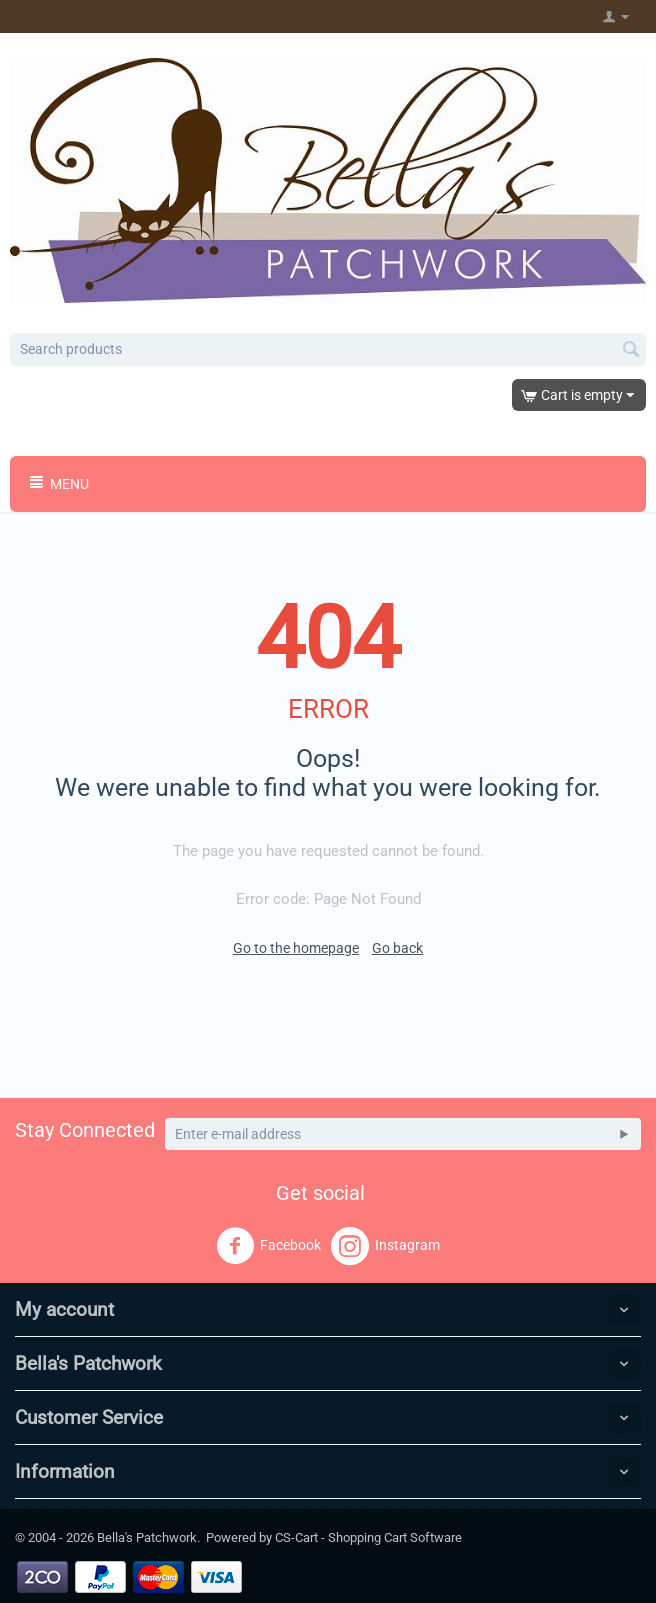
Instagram (385, 1246)
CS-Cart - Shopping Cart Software (368, 1537)
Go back (397, 948)
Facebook (268, 1246)
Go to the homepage (296, 948)
